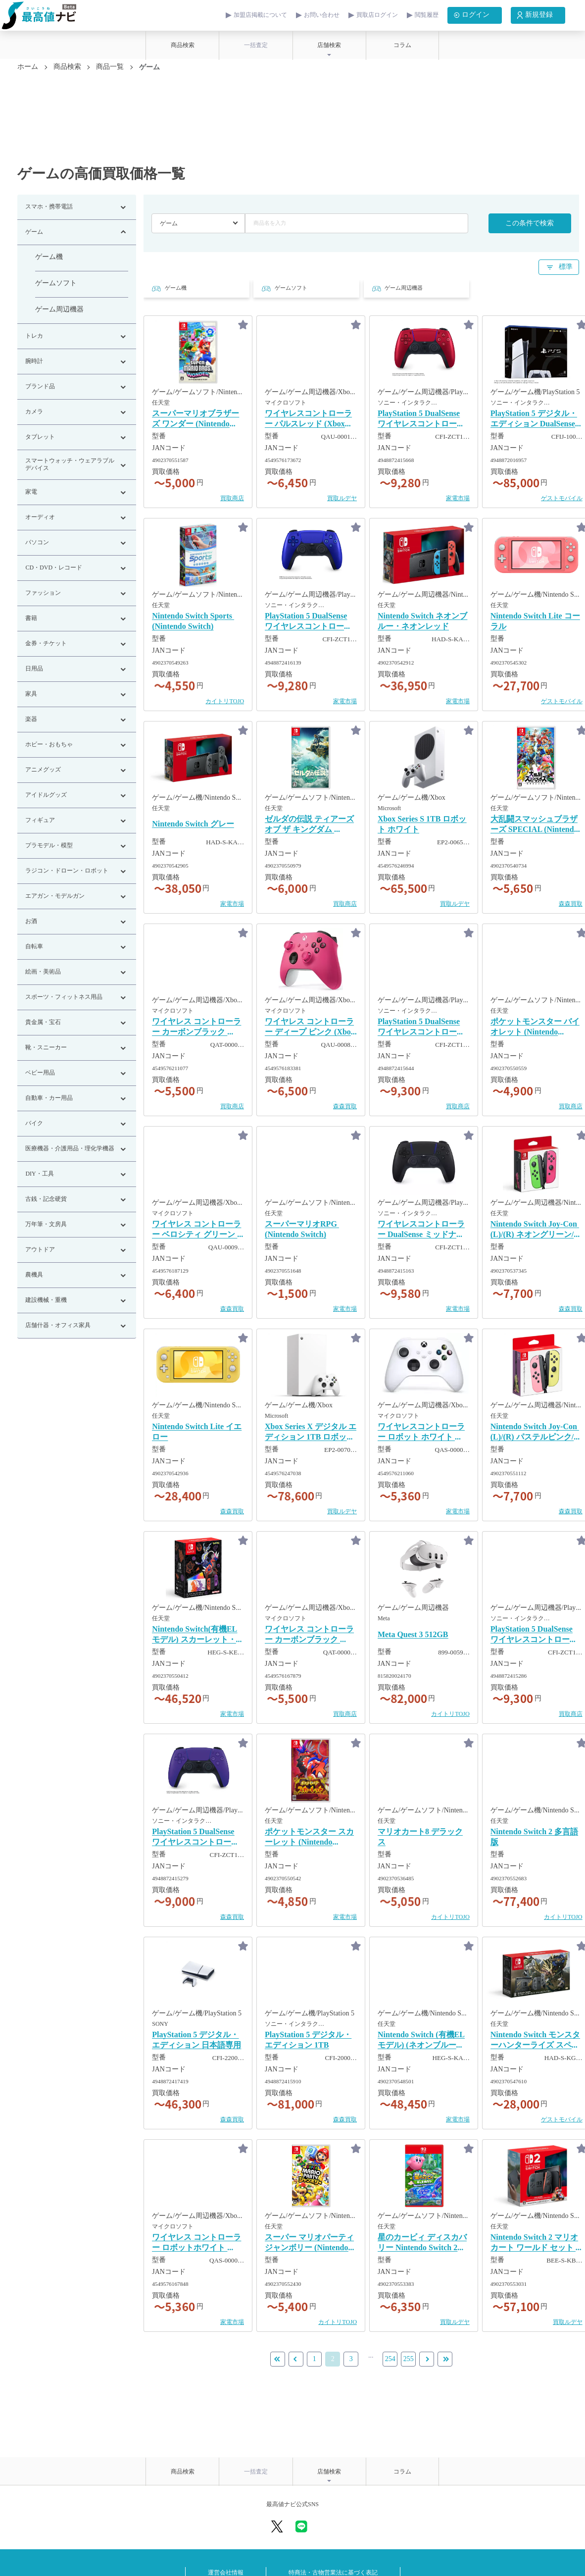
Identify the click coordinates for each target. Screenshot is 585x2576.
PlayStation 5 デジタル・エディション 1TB (308, 2040)
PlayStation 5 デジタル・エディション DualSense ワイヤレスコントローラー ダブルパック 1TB (534, 419)
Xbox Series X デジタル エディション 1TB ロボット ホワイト (310, 1433)
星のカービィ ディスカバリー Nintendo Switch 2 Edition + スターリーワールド (422, 2243)
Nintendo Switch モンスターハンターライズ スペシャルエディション (535, 2041)
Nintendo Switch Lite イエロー (197, 1432)
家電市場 (458, 498)
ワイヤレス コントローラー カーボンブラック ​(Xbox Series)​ (309, 1635)
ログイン (470, 15)
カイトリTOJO (224, 701)
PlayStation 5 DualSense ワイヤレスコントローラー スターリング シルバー (423, 1027)
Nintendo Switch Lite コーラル (535, 621)
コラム (402, 45)
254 (390, 2359)
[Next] (445, 2359)
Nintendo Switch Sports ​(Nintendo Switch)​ (193, 621)
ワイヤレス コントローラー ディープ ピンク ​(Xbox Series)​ (310, 1027)
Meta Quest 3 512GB (413, 1635)
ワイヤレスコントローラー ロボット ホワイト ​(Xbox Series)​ (421, 1433)
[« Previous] (296, 2359)
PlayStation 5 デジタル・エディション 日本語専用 (196, 2040)
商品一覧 (110, 67)
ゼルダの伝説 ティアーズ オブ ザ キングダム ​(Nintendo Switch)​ (309, 825)
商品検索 (183, 45)
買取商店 (232, 498)
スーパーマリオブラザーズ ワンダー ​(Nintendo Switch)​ (195, 419)
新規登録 (534, 15)
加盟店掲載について (260, 15)
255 (408, 2359)
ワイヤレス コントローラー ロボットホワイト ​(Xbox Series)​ (196, 2243)
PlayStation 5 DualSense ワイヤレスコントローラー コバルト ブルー (308, 622)
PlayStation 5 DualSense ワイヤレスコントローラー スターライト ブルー (534, 1635)
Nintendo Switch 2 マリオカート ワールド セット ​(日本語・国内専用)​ (534, 2243)
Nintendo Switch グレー (193, 824)
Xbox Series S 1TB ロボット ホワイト (422, 824)
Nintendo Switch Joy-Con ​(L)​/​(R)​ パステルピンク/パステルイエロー (536, 1433)
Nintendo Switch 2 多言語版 (534, 1837)
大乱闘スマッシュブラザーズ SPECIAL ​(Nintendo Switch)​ (534, 825)
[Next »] (426, 2359)
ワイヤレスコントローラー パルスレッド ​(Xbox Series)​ (308, 419)
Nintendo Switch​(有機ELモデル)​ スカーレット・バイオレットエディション (198, 1635)
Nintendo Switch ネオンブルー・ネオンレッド (422, 621)
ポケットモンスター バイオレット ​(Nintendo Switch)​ (535, 1027)
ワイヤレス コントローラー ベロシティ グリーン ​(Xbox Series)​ (196, 1230)
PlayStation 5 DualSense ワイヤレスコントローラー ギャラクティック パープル (197, 1838)
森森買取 (571, 904)
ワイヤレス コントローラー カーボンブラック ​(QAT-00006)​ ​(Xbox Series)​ (197, 1027)
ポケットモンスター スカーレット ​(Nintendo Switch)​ (309, 1838)
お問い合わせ (322, 15)
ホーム (27, 67)
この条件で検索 (529, 223)
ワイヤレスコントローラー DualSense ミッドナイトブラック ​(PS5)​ (421, 1230)
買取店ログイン (377, 15)
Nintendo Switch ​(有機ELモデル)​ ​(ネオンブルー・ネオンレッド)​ (421, 2041)
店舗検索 (329, 45)
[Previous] (277, 2359)
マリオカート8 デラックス (420, 1837)
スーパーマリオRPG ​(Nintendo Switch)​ (302, 1229)
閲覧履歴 (427, 15)
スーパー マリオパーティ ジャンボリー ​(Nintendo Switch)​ (309, 2243)
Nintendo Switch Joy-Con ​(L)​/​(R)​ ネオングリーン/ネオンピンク (536, 1230)
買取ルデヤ (342, 498)
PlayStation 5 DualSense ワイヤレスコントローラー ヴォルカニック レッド (423, 419)
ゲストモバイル (562, 498)
